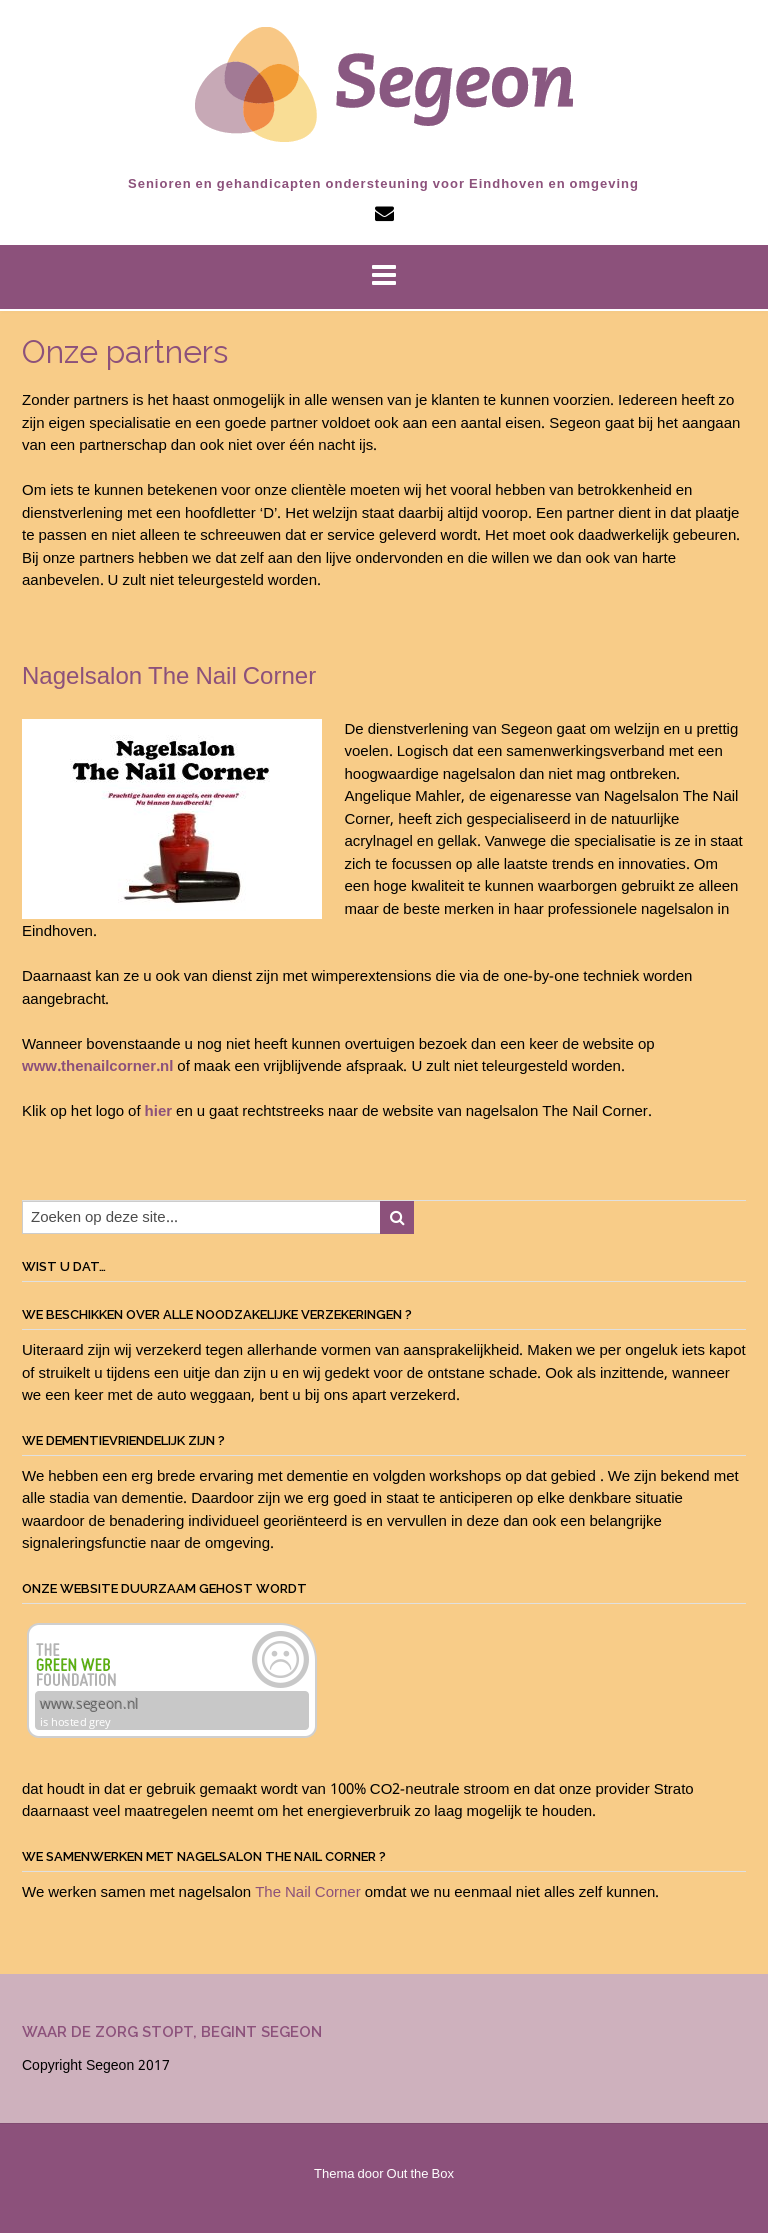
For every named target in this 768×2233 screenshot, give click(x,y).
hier (159, 1112)
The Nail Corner (308, 1893)
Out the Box (420, 2174)
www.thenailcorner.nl (97, 1067)
